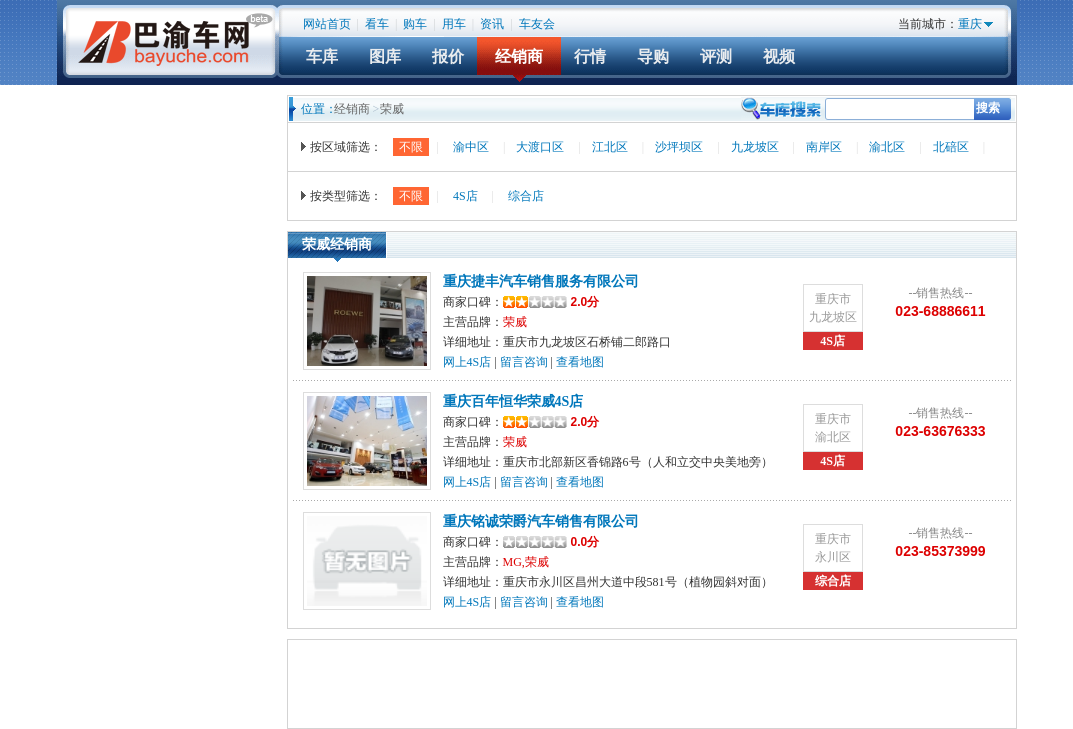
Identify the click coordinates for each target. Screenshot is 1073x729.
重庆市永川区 (833, 548)
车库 (322, 56)
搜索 (988, 108)
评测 (716, 56)
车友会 (537, 24)
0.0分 (585, 542)
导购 (653, 56)
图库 (385, 56)
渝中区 (471, 147)
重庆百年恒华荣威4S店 (513, 401)
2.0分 (551, 302)
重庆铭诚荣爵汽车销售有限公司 (541, 521)
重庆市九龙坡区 (833, 308)
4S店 (465, 196)
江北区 (610, 147)
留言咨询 (524, 362)
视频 (779, 56)
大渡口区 (540, 147)
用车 (454, 24)
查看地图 (580, 362)
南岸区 (824, 147)
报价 (448, 56)
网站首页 (327, 24)
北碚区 (951, 147)
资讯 (492, 24)
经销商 (519, 56)
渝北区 (887, 147)
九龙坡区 (755, 147)
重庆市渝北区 (833, 428)
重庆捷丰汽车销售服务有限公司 (541, 281)
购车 (415, 24)
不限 (411, 147)
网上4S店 (467, 362)
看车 (377, 24)
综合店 (526, 196)
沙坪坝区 (679, 147)
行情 (590, 56)
